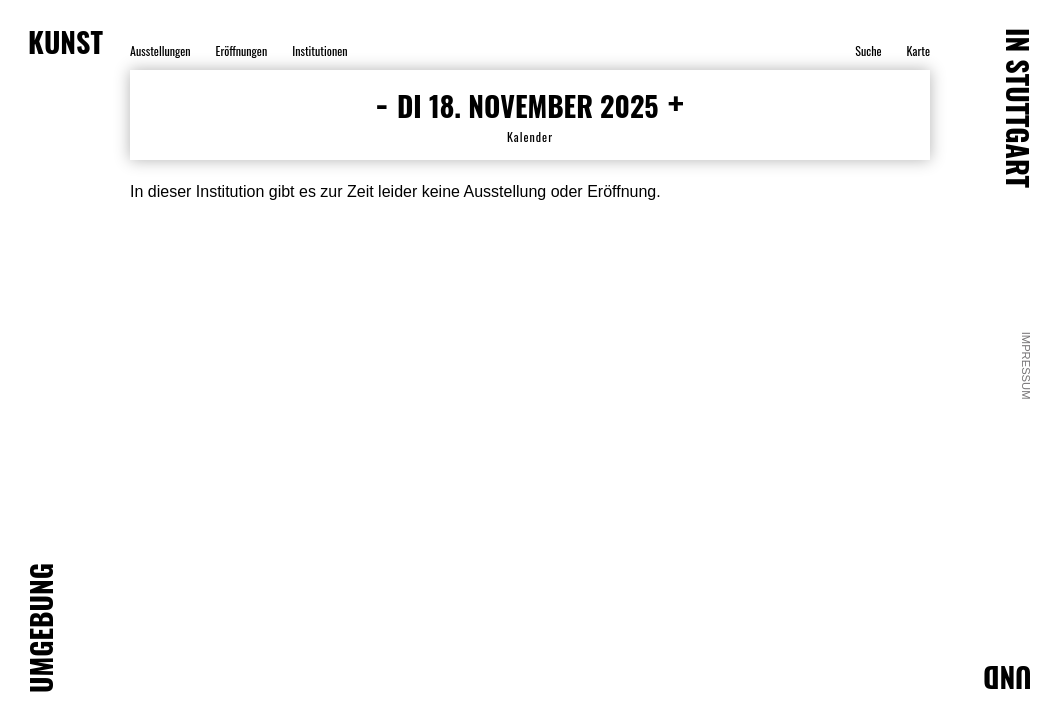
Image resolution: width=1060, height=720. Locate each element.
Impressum (1027, 366)
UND (1007, 678)
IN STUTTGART (1018, 108)
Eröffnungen (242, 50)
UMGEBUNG (41, 628)
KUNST (65, 42)
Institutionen (319, 50)
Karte (918, 50)
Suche (868, 50)
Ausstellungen (160, 50)
